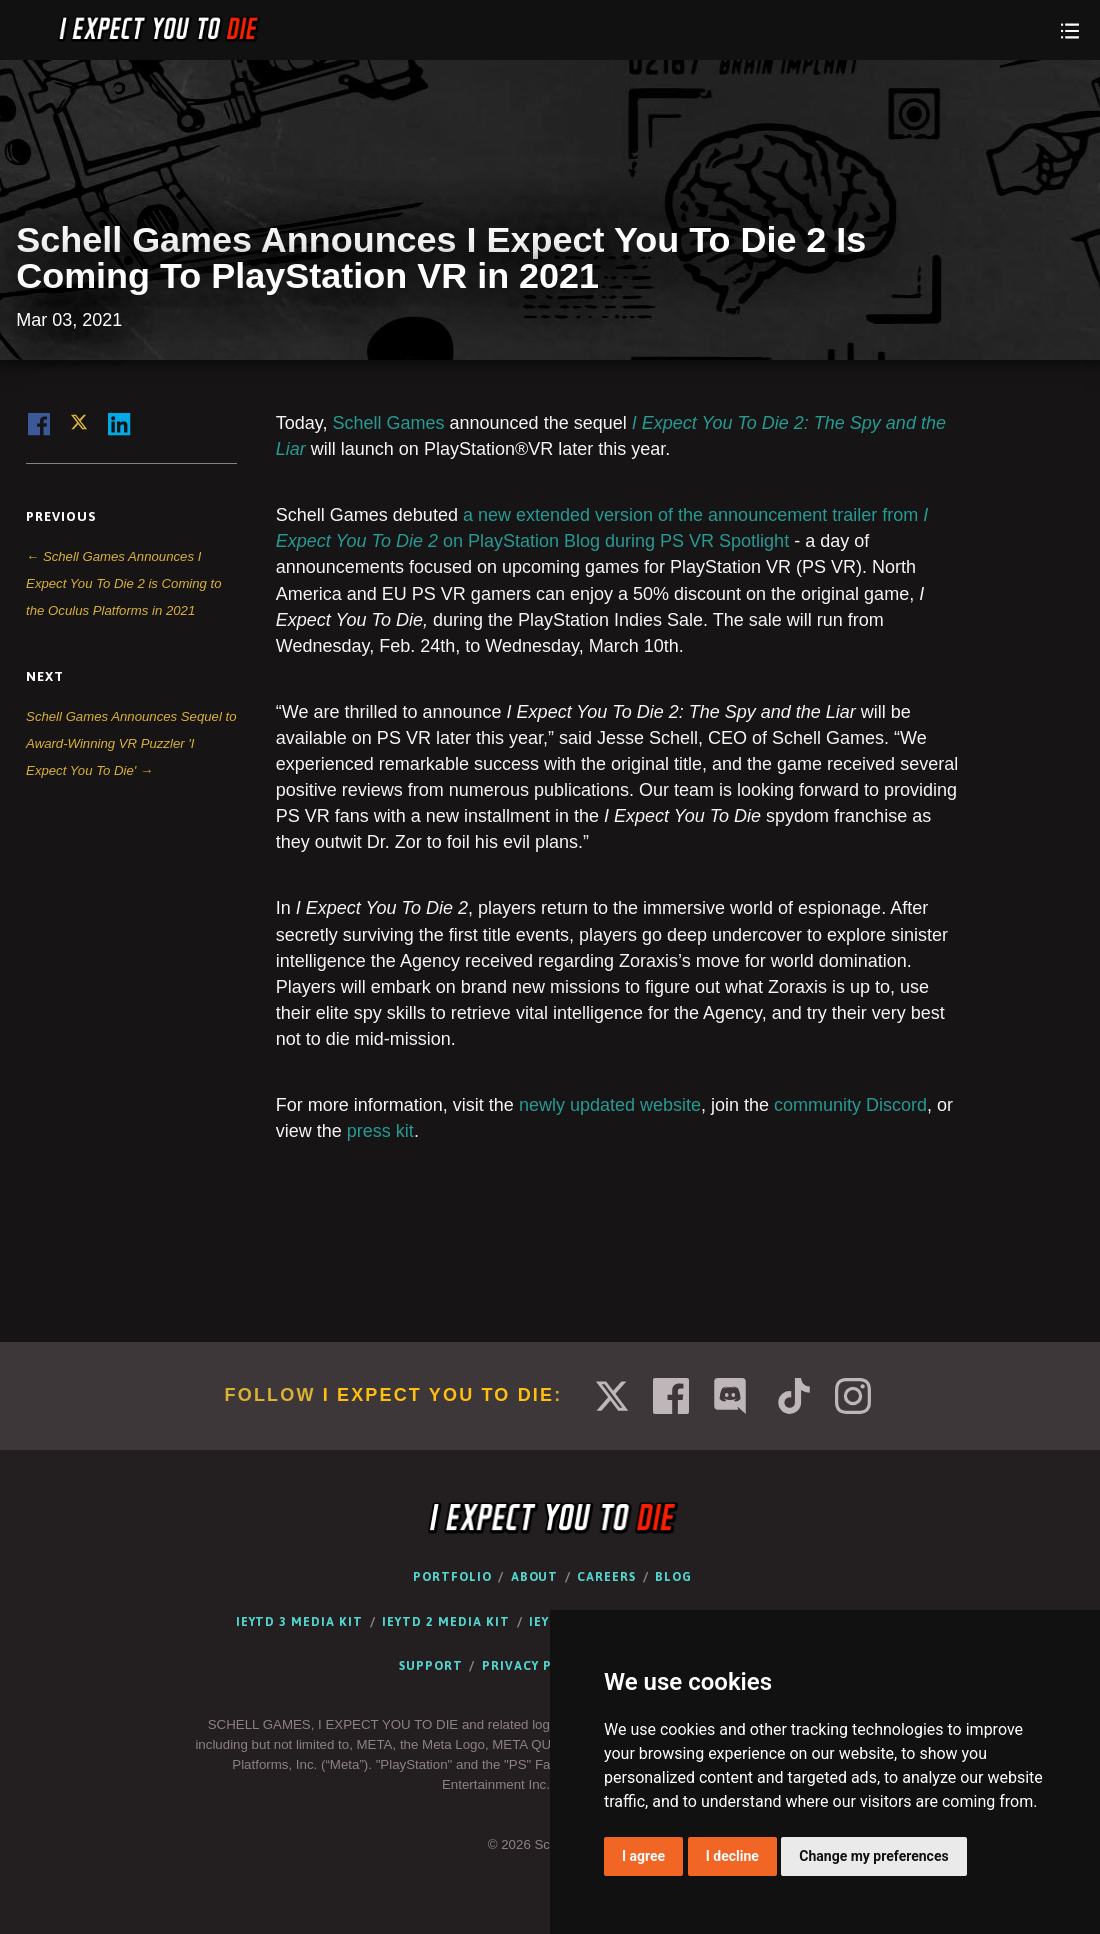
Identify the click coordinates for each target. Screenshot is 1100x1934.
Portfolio (452, 1577)
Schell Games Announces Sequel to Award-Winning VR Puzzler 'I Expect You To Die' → (131, 743)
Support (431, 1666)
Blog (673, 1577)
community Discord (850, 1105)
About (535, 1577)
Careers (606, 1577)
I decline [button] (732, 1856)
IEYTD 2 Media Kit (446, 1622)
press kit (380, 1131)
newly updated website (610, 1105)
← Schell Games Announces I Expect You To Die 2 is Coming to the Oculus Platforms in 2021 (124, 583)
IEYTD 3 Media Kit (300, 1622)
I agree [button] (643, 1856)
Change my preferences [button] (873, 1856)
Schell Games (389, 423)
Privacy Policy (536, 1666)
